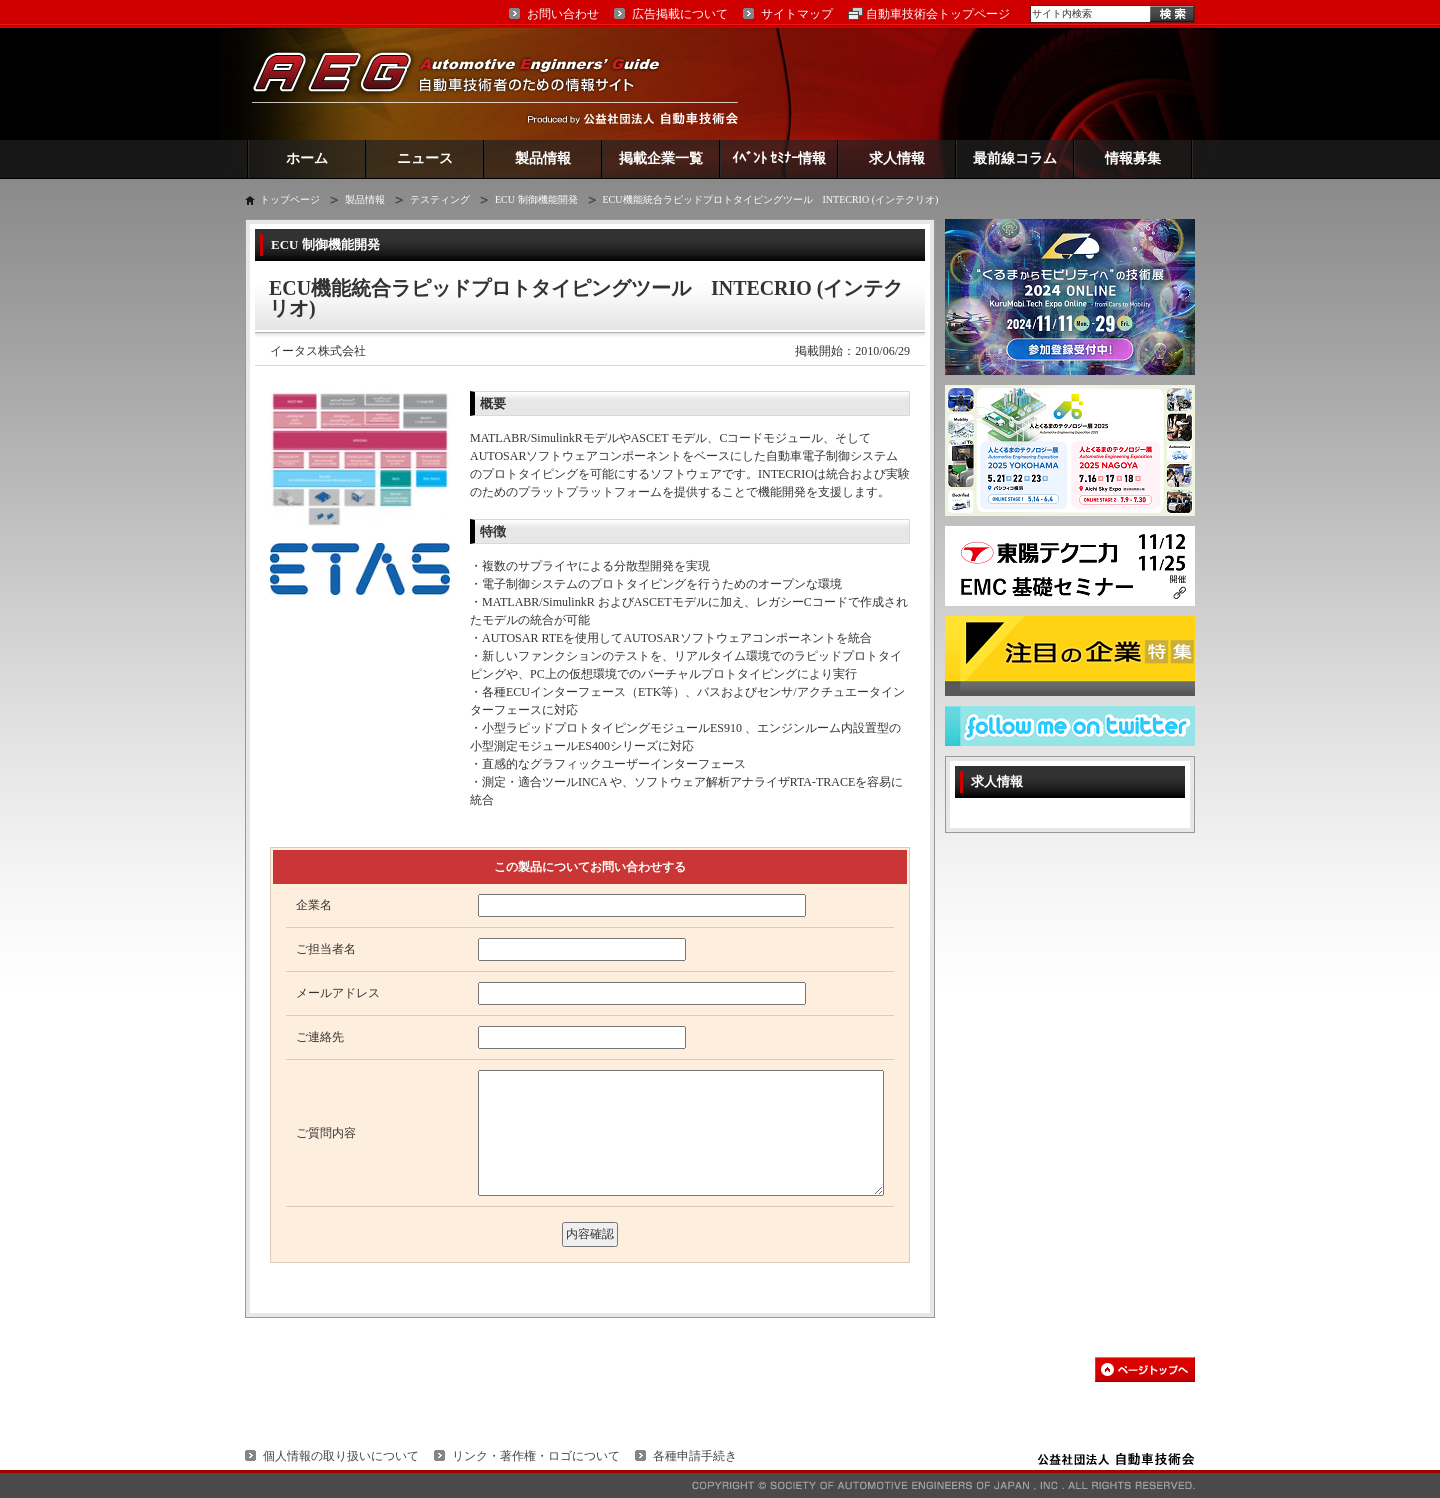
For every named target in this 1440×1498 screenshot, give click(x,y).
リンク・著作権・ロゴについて (536, 1456)
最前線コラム (1015, 158)
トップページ (290, 199)
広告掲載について (680, 14)
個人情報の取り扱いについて (341, 1456)
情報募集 (1133, 158)
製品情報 (543, 158)
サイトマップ (797, 14)
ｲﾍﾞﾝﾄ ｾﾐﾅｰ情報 (779, 158)
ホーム (307, 158)
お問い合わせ (563, 14)
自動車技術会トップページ (938, 14)
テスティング (440, 199)
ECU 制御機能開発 (536, 199)
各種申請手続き (695, 1456)
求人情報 (897, 158)
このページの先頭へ (1145, 1369)
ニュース (425, 158)
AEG (469, 83)
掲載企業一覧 (661, 158)
